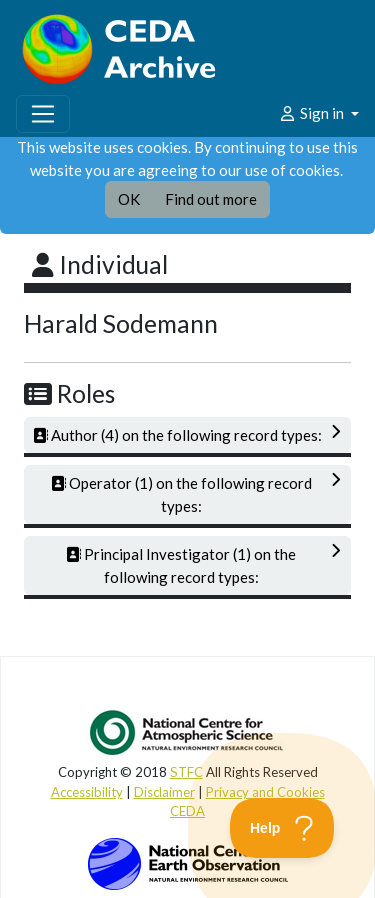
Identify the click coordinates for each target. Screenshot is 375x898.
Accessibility (87, 792)
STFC (186, 772)
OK (129, 199)
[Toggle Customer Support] (282, 828)
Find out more (211, 199)
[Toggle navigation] (43, 114)
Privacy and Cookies (265, 792)
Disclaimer (164, 792)
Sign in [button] (312, 113)
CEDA (187, 811)
